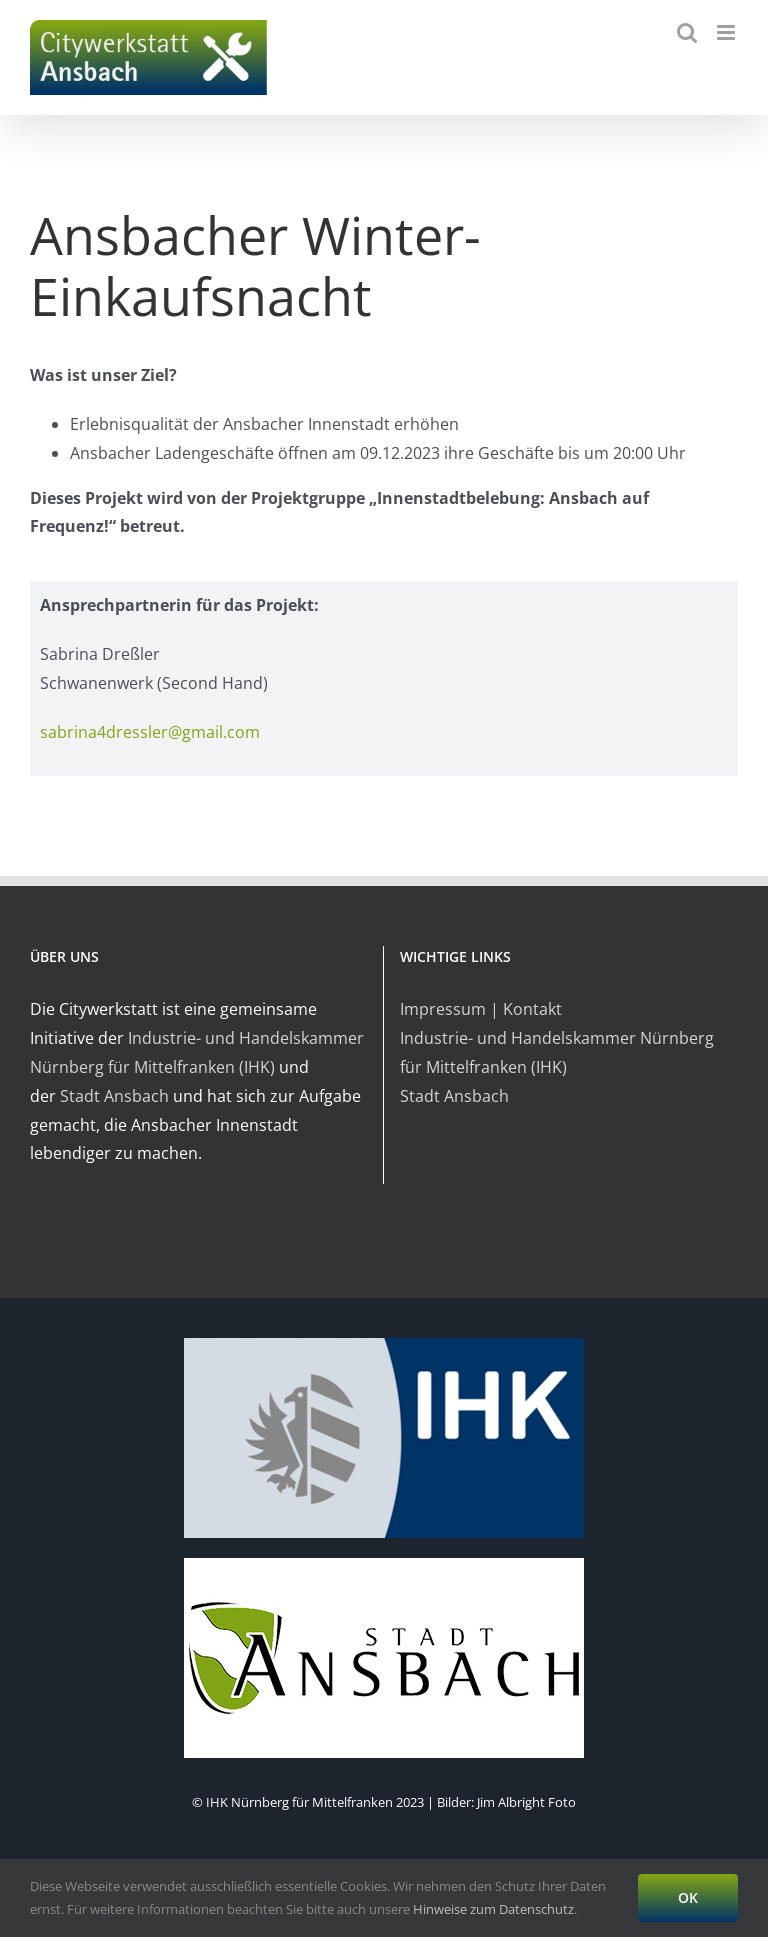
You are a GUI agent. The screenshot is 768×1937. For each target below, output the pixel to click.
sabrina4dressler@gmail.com (150, 732)
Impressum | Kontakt (481, 1009)
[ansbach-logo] (384, 1564)
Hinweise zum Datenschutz (493, 1909)
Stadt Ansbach (114, 1096)
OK (688, 1897)
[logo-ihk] (384, 1344)
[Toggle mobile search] (687, 32)
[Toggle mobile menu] (727, 32)
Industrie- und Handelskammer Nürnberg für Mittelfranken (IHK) (557, 1052)
